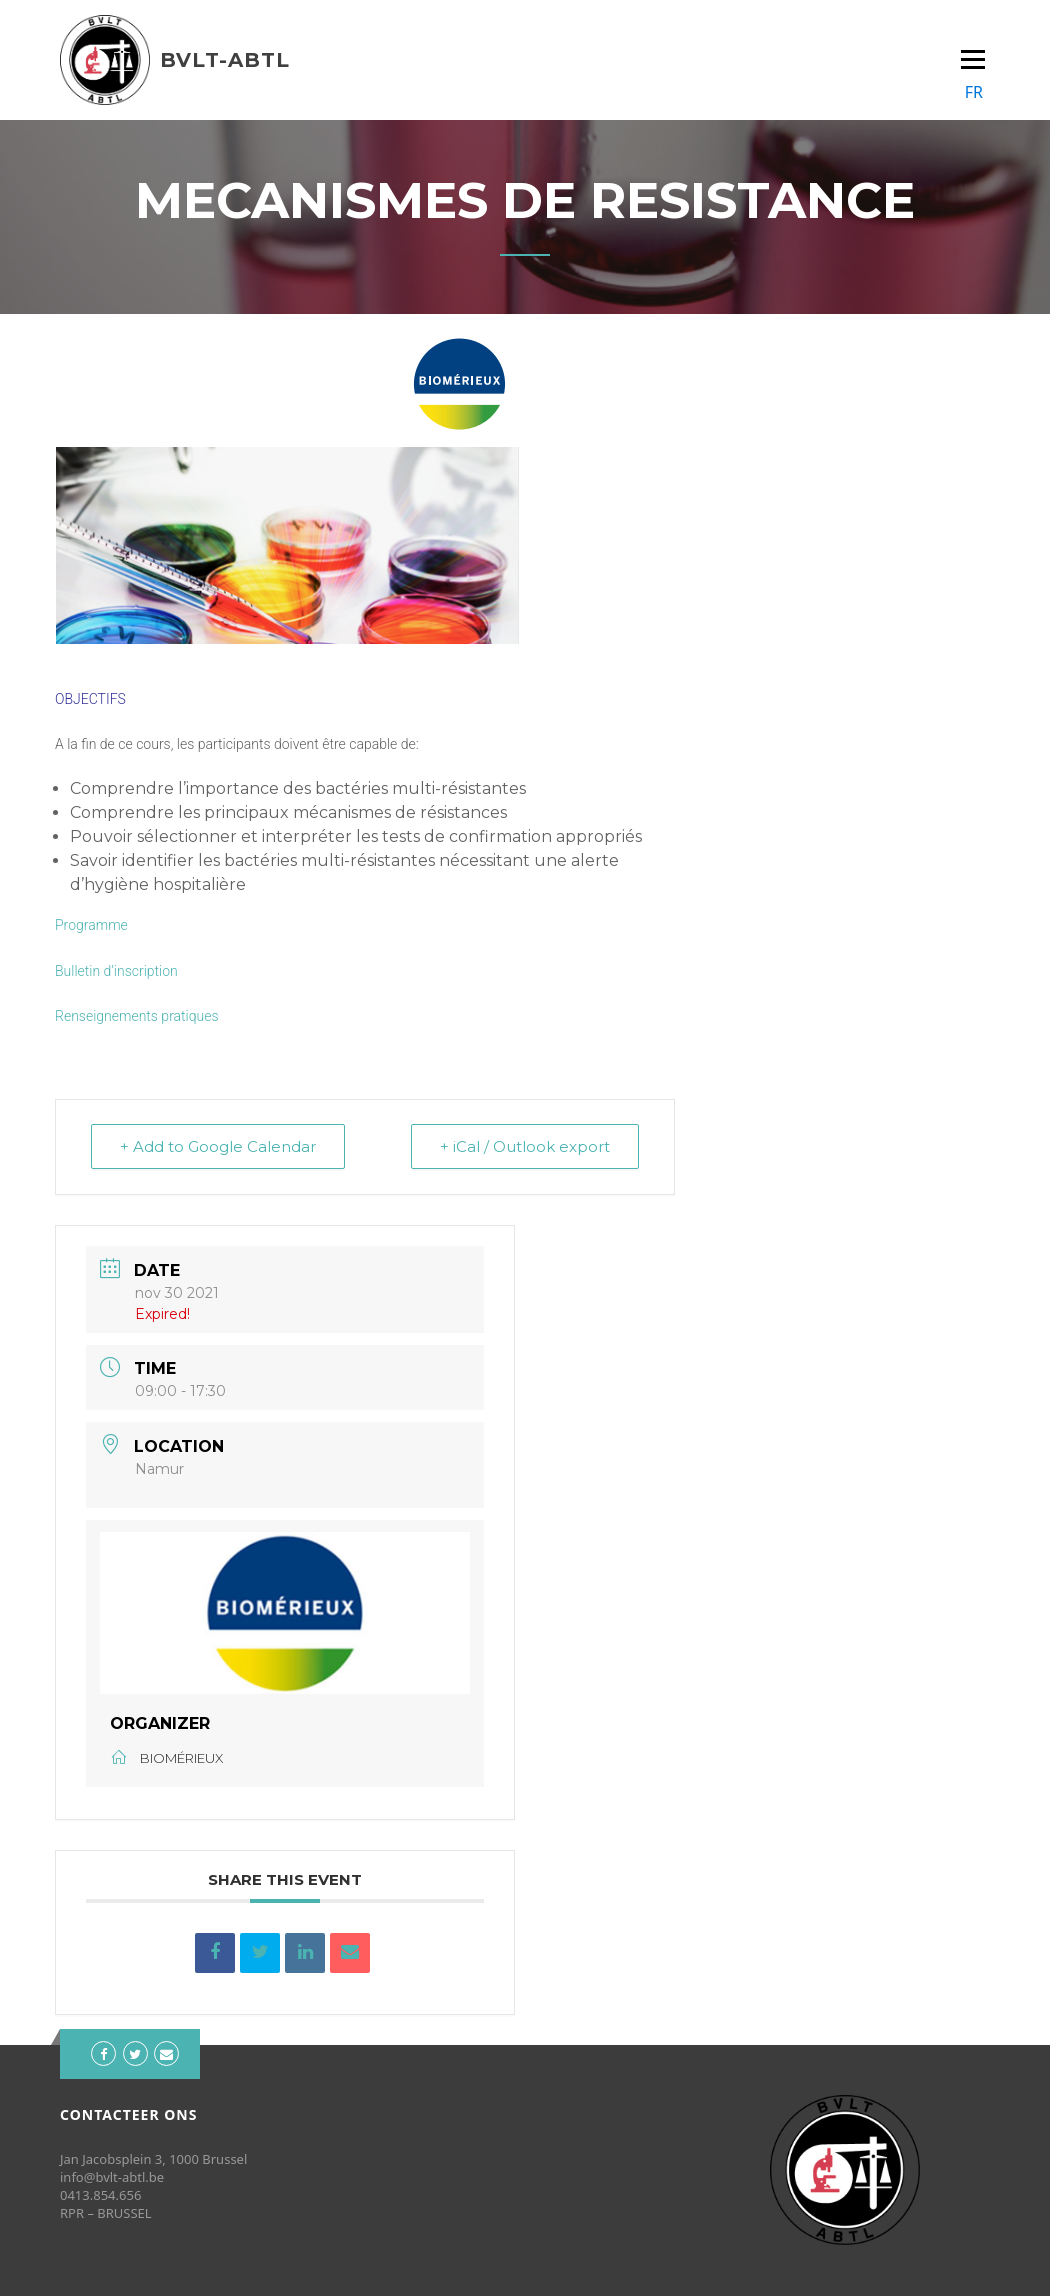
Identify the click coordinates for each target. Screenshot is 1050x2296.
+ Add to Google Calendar (218, 1146)
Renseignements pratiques (137, 1016)
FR (974, 92)
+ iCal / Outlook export (525, 1146)
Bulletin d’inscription (116, 971)
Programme (91, 925)
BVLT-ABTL (225, 60)
